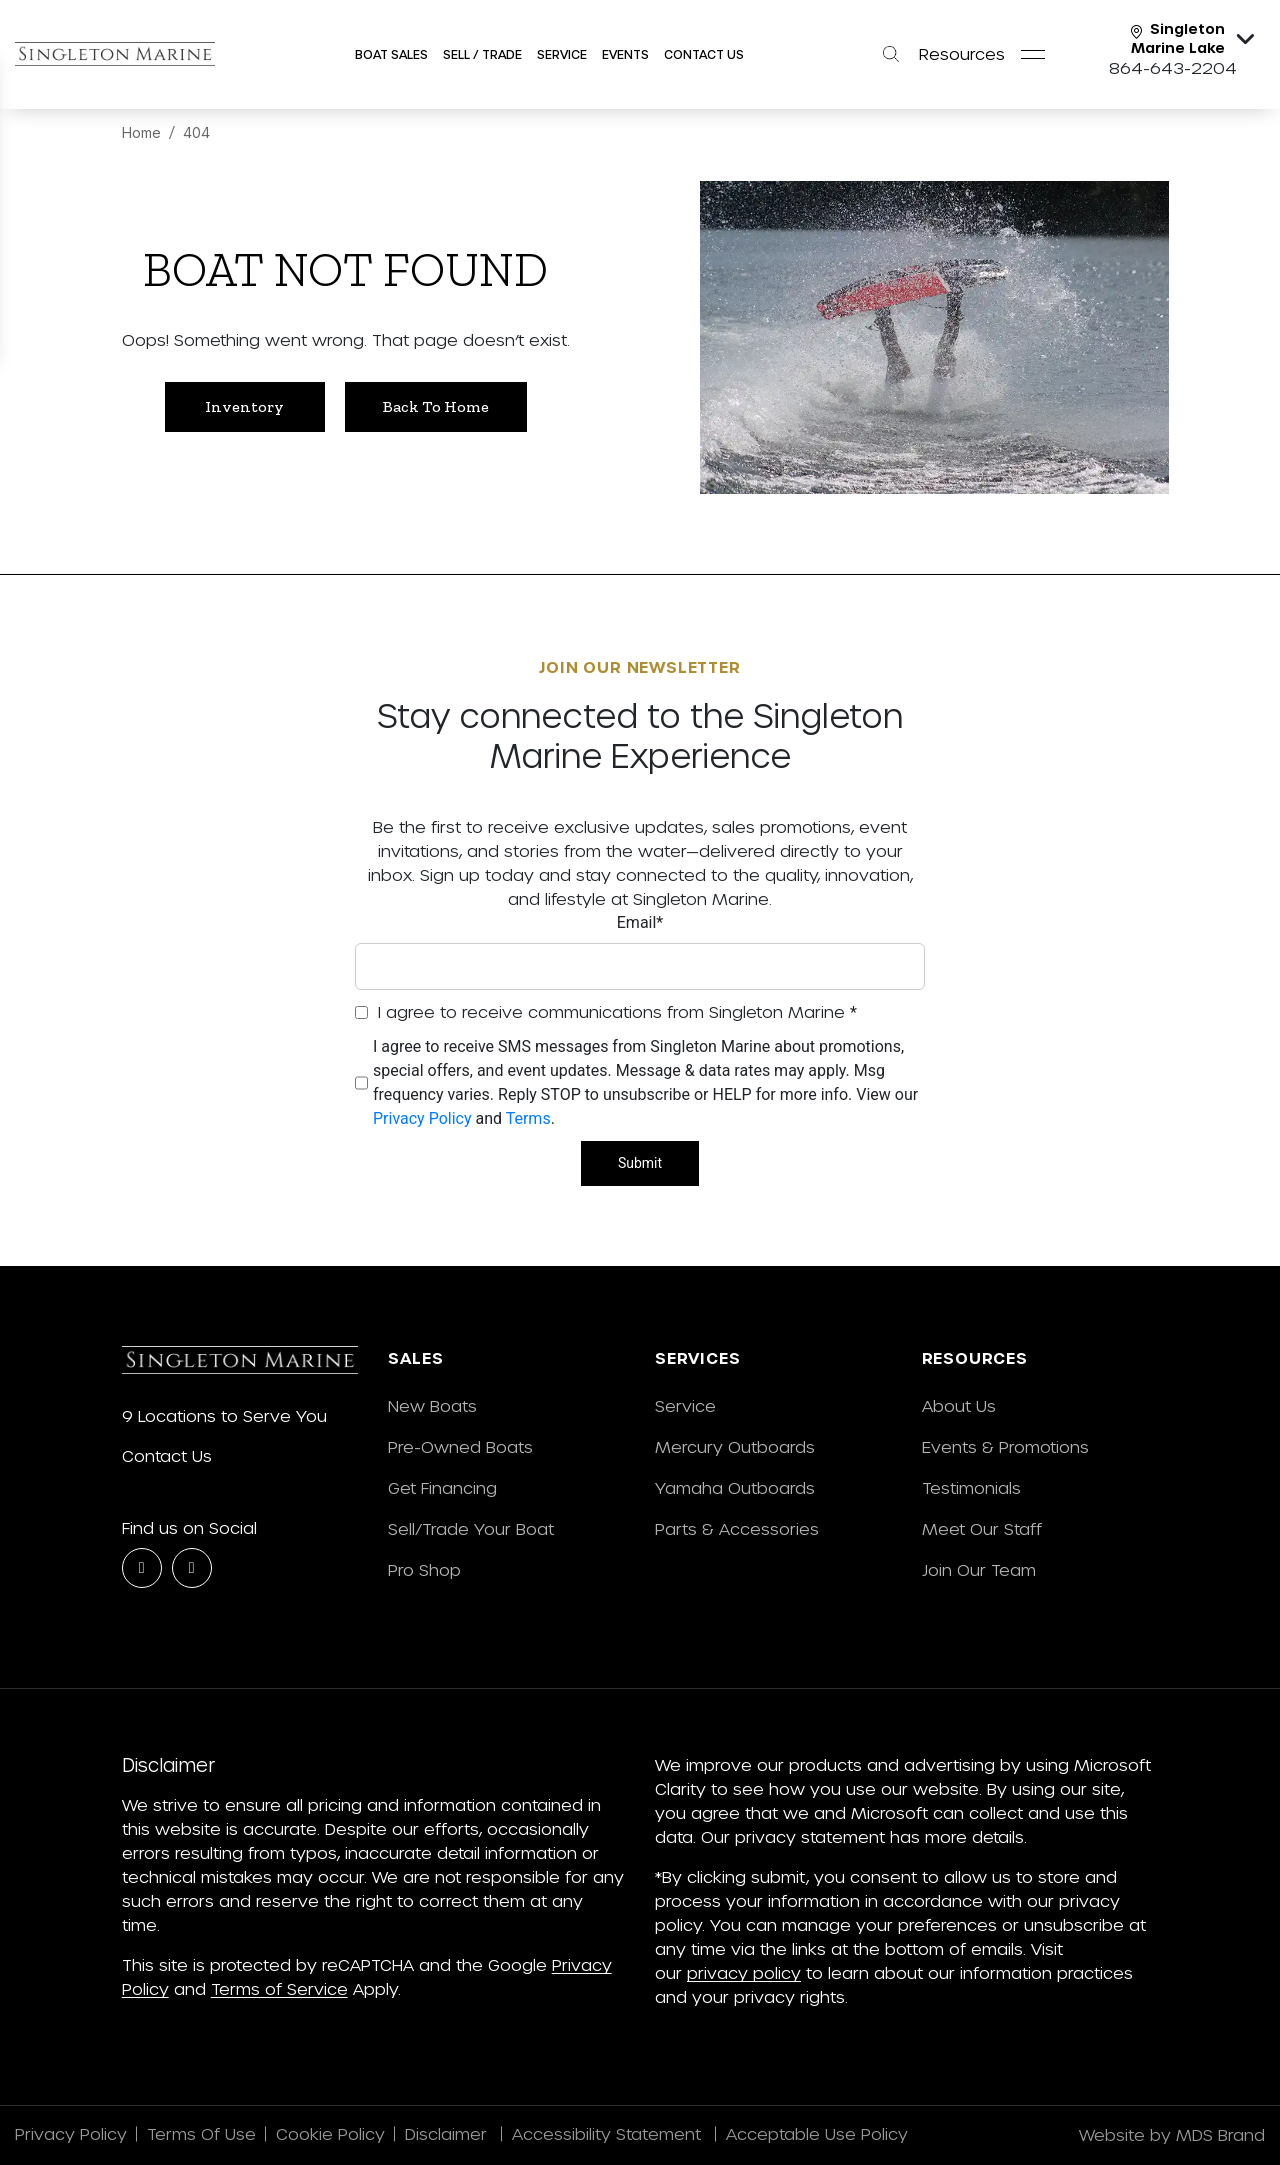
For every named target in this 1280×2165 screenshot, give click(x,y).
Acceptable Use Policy (819, 2133)
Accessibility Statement (609, 2133)
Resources (962, 53)
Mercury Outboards (735, 1446)
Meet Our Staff (982, 1528)
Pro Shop (424, 1569)
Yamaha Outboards (735, 1487)
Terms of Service (279, 1988)
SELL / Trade (482, 54)
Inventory (244, 406)
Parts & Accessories (737, 1528)
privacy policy (744, 1972)
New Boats (432, 1405)
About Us (959, 1405)
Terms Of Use (201, 2133)
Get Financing (442, 1487)
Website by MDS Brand (1172, 2134)
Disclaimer (448, 2133)
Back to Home (436, 406)
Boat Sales (391, 54)
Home (141, 132)
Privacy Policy (422, 1118)
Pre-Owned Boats (460, 1446)
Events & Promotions (1005, 1446)
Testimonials (971, 1487)
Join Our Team (979, 1569)
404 (196, 132)
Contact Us (704, 54)
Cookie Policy (330, 2133)
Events (625, 54)
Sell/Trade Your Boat (471, 1528)
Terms (528, 1118)
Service (685, 1405)
